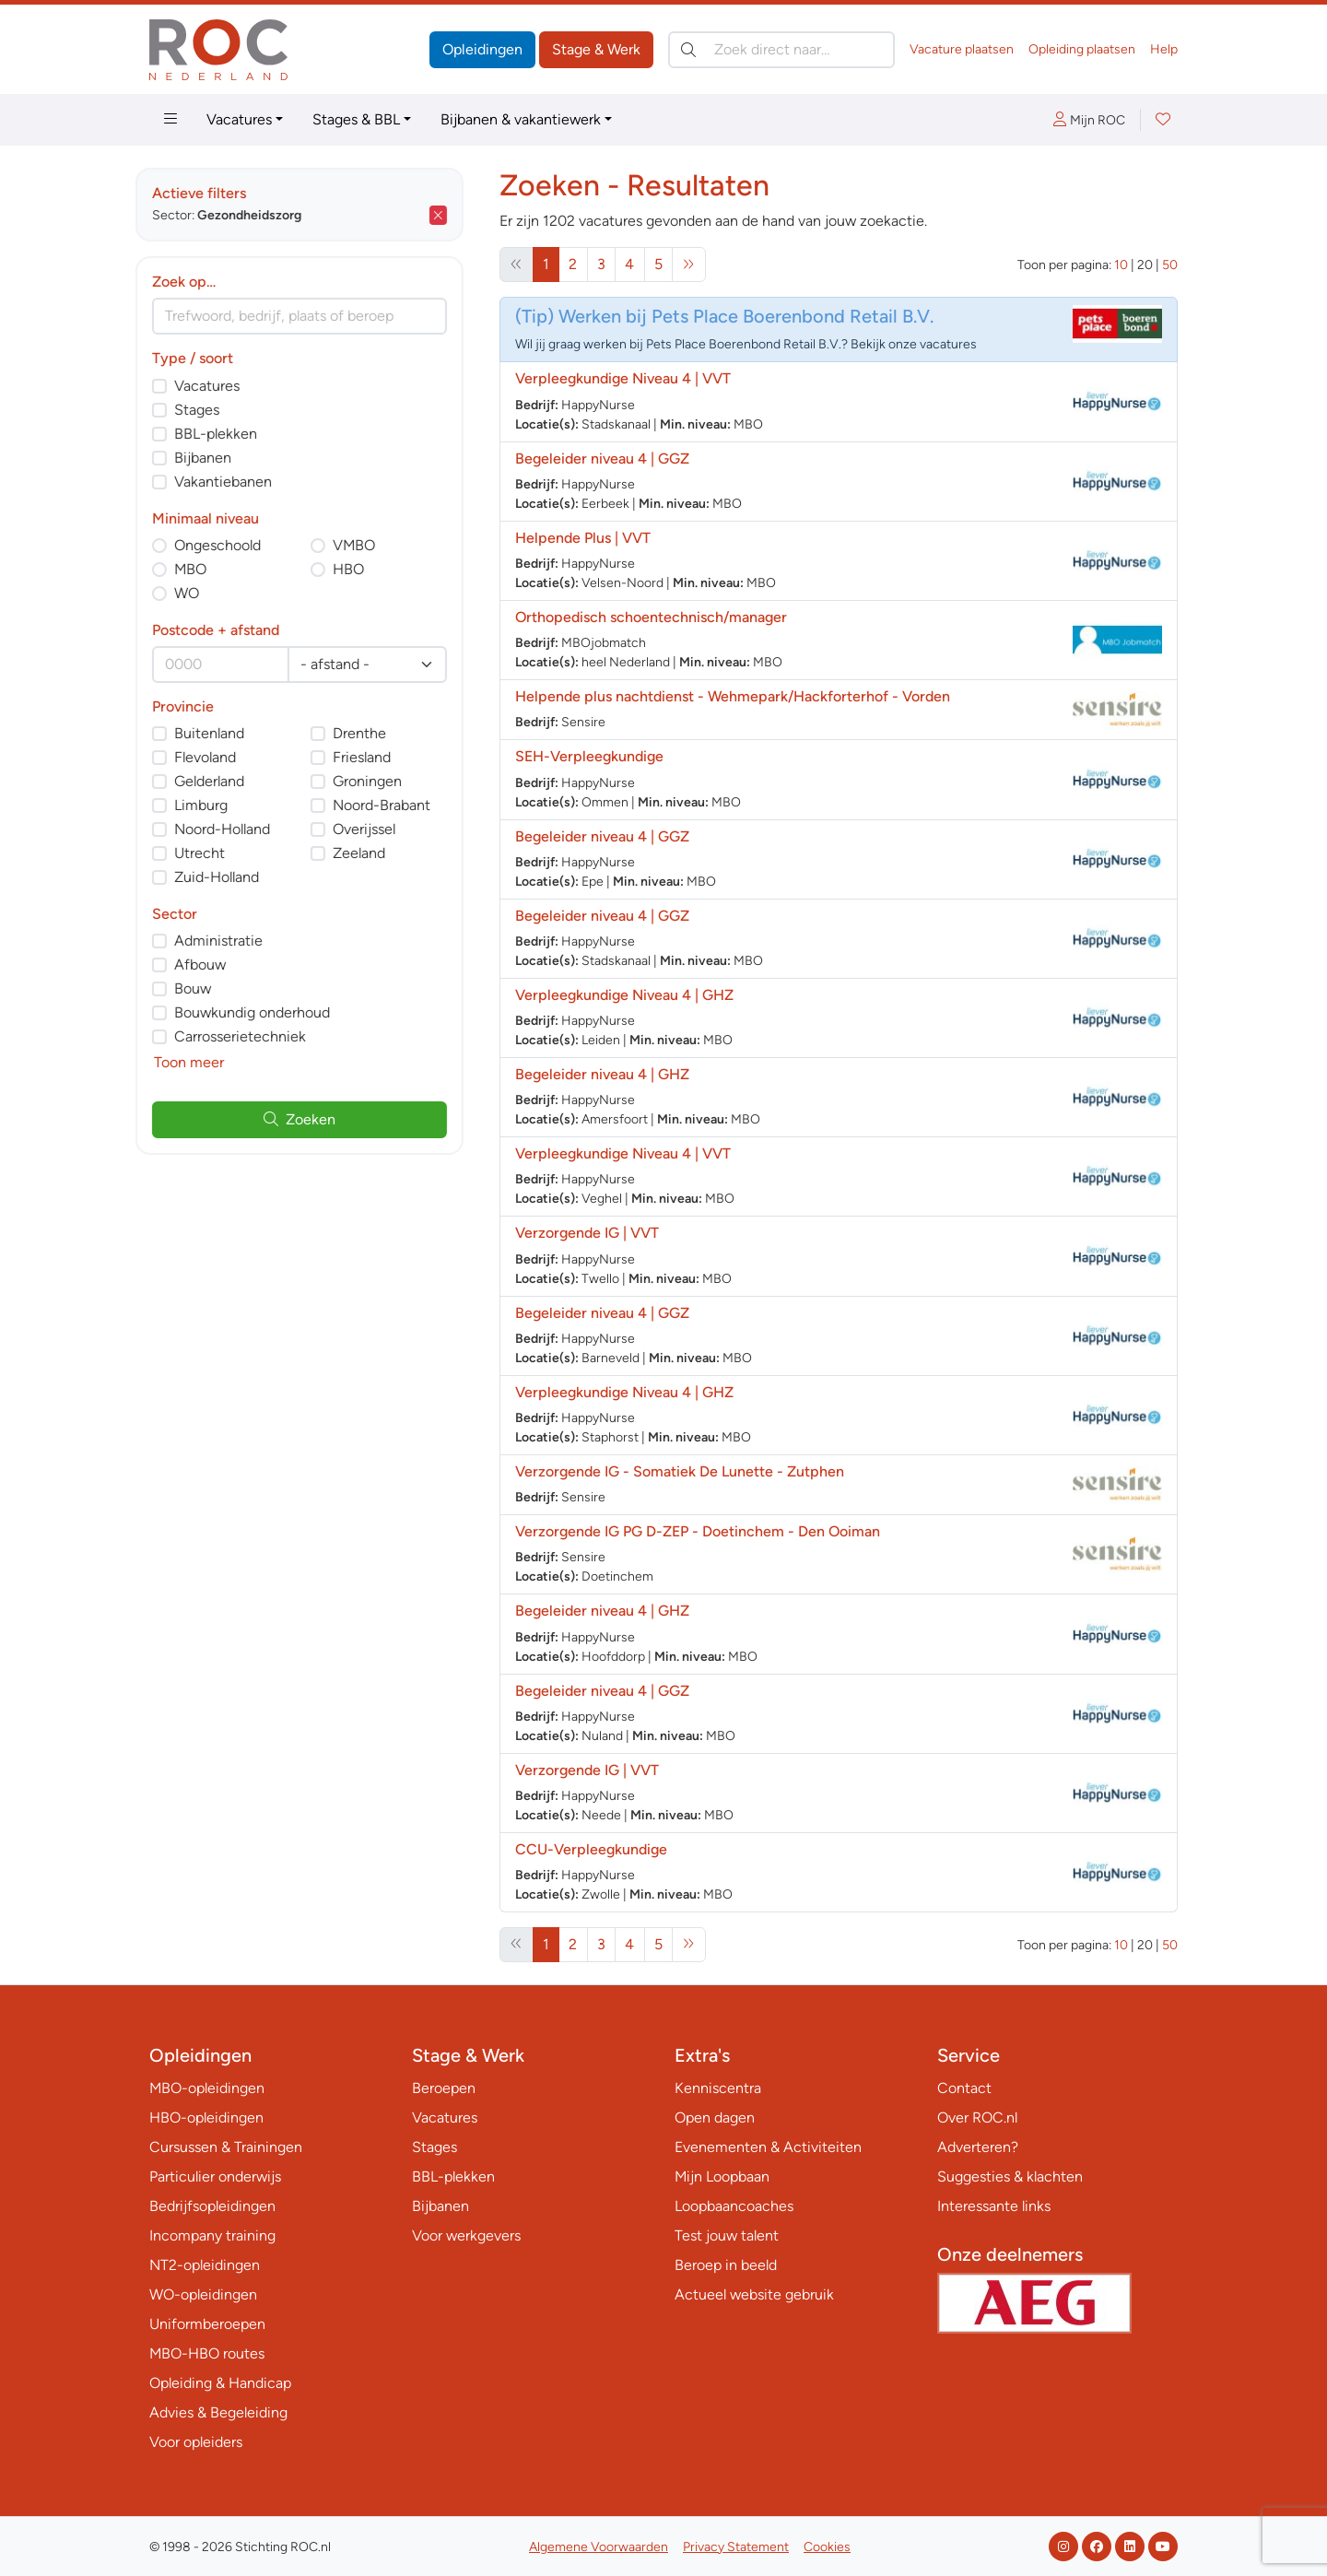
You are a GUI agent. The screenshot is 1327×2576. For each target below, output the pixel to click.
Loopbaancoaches (734, 2206)
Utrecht (213, 853)
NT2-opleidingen (204, 2265)
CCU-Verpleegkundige (591, 1849)
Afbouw (214, 964)
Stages (210, 409)
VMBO (367, 545)
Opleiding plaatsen (1081, 49)
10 (1121, 265)
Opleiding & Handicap (220, 2383)
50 (1170, 265)
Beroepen (444, 2088)
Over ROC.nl (977, 2117)
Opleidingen (482, 49)
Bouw (206, 988)
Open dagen (715, 2117)
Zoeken (313, 1119)
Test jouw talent (727, 2235)
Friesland (375, 757)
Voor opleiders (195, 2442)
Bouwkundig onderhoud (266, 1012)
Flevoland (219, 757)
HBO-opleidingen (206, 2117)
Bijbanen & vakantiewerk (520, 119)
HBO (362, 569)
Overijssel (377, 829)
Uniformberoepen (207, 2324)
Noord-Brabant (395, 805)
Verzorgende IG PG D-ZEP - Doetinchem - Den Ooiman (697, 1531)
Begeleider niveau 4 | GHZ (602, 1074)
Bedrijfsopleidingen (212, 2206)
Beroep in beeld (726, 2265)
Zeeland (372, 853)
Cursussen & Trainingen (225, 2147)
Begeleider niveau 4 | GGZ (602, 458)
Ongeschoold (231, 545)
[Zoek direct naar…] (781, 49)
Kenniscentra (718, 2088)
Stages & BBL (356, 119)
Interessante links (994, 2206)
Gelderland (223, 781)
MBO (204, 569)
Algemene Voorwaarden (598, 2547)
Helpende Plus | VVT (583, 538)
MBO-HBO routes (206, 2353)
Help (1164, 49)
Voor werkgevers (466, 2235)
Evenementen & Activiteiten (768, 2147)
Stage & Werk (596, 49)
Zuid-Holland (230, 877)
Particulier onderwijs (215, 2176)
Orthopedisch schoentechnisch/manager (651, 617)
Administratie (232, 940)
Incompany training (212, 2235)
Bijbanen (216, 457)
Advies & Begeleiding (218, 2412)
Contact (964, 2088)
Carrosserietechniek (254, 1036)
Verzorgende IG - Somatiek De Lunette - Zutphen (679, 1471)
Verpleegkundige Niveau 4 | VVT (623, 378)
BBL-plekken (229, 433)
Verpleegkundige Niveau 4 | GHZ (624, 995)
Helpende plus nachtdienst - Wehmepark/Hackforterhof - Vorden (732, 696)
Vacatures (239, 119)
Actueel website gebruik (754, 2294)
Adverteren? (977, 2147)
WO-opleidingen (203, 2294)
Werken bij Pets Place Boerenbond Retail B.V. (746, 316)
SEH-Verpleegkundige (589, 756)
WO (200, 593)
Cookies (827, 2547)
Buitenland (223, 733)
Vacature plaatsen (962, 49)
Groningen (381, 781)
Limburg (214, 805)
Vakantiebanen (237, 481)
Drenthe (373, 733)
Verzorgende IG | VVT (587, 1232)
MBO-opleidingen (206, 2088)
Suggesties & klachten (1010, 2176)
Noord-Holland (236, 829)
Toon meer (203, 1062)
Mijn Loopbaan (722, 2176)
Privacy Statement (736, 2547)
